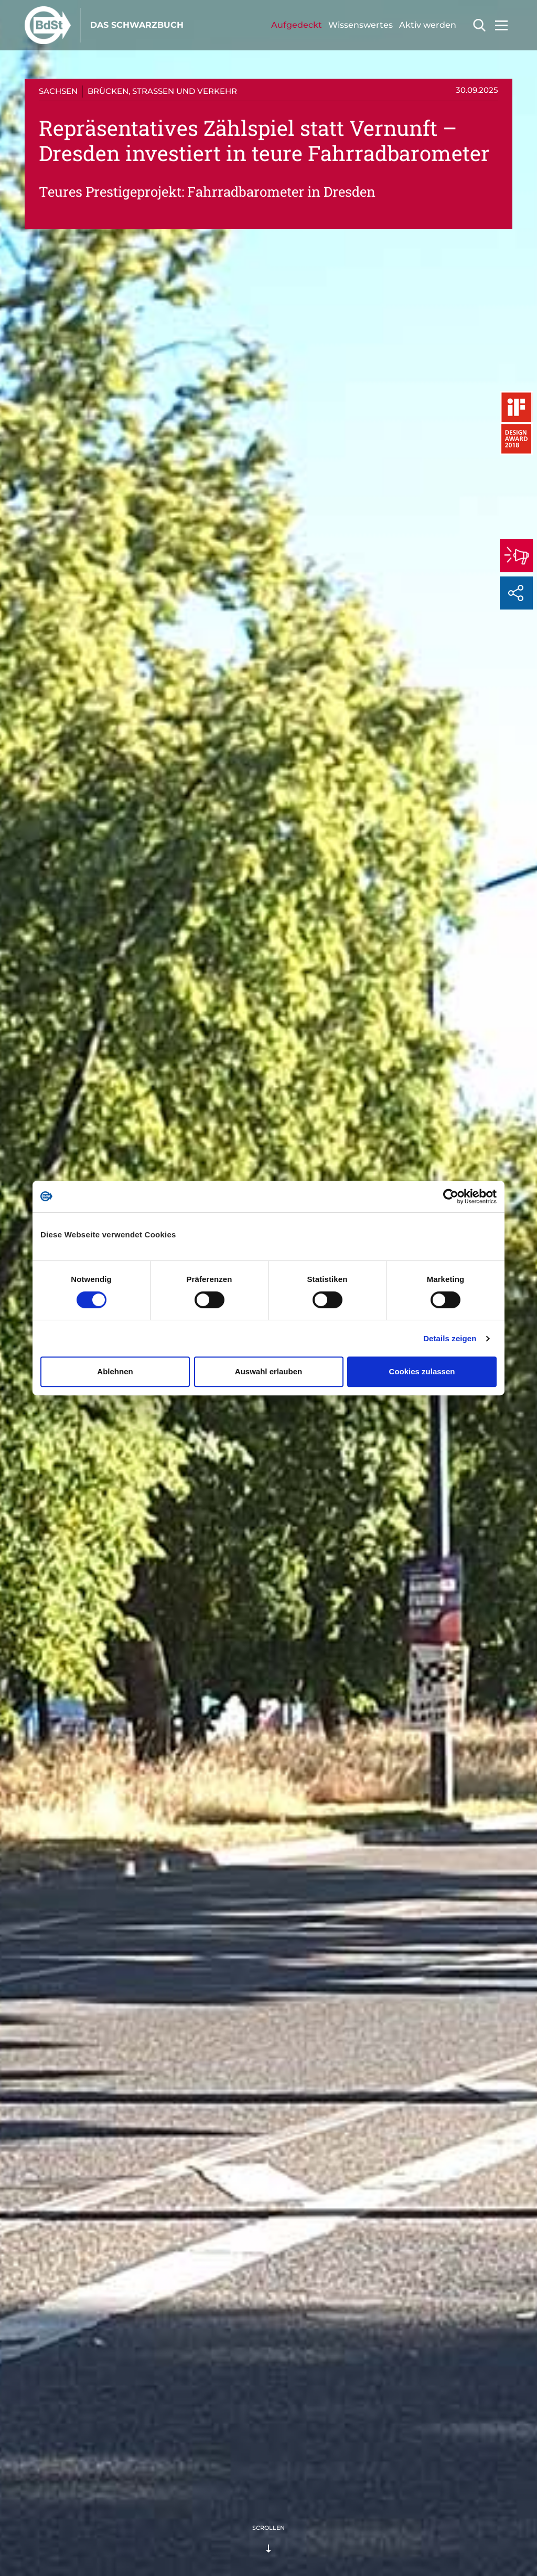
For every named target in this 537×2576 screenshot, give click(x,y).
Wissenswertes (360, 25)
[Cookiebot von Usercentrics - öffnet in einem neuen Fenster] (451, 1196)
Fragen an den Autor (73, 482)
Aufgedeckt (296, 25)
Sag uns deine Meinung (78, 503)
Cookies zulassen (422, 1371)
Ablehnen (115, 1371)
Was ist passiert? (65, 440)
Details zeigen (449, 1338)
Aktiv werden (427, 25)
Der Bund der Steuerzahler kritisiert (99, 461)
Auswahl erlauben (268, 1371)
